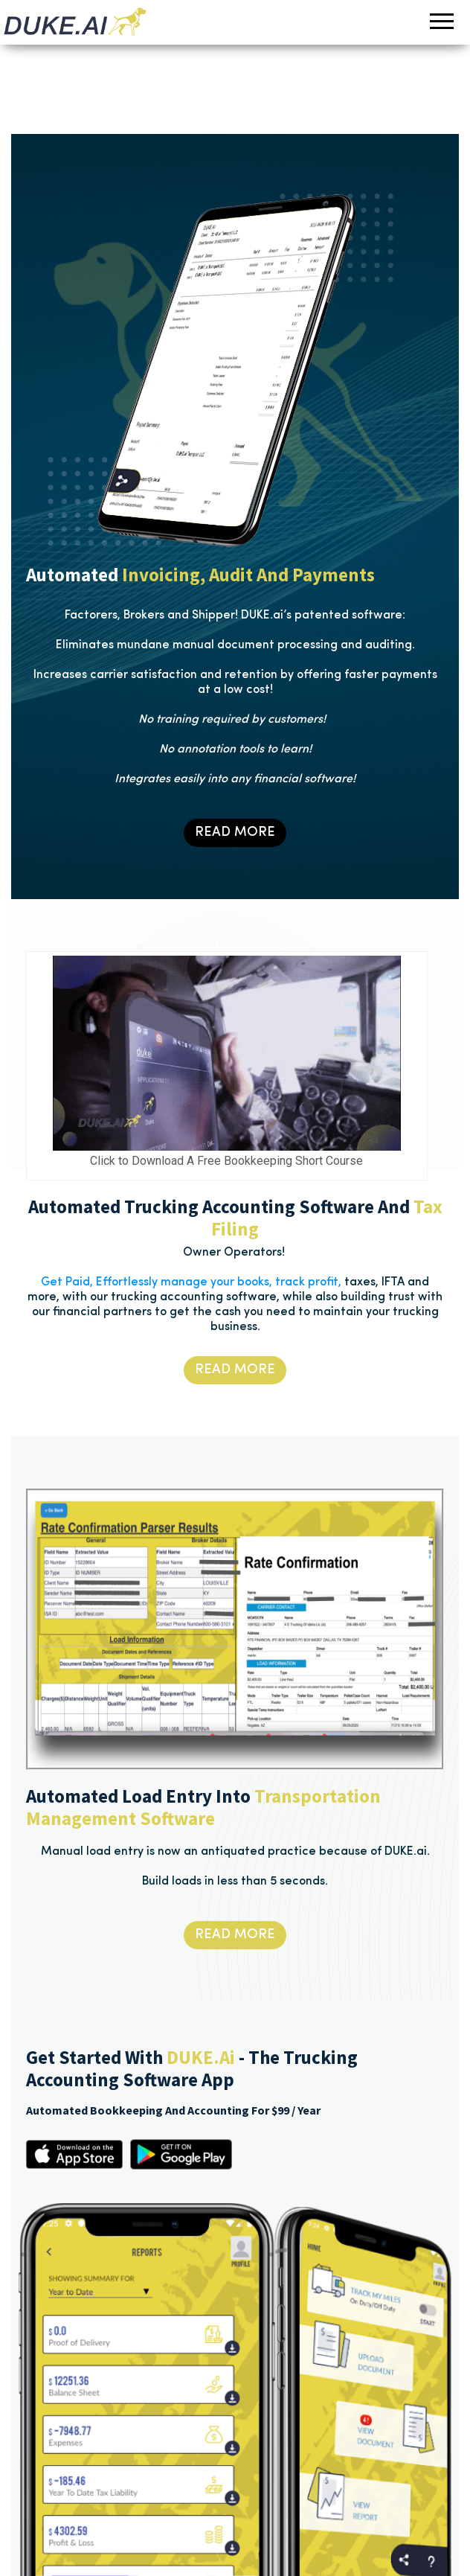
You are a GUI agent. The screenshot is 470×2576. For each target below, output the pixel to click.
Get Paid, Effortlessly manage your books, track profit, (191, 1282)
